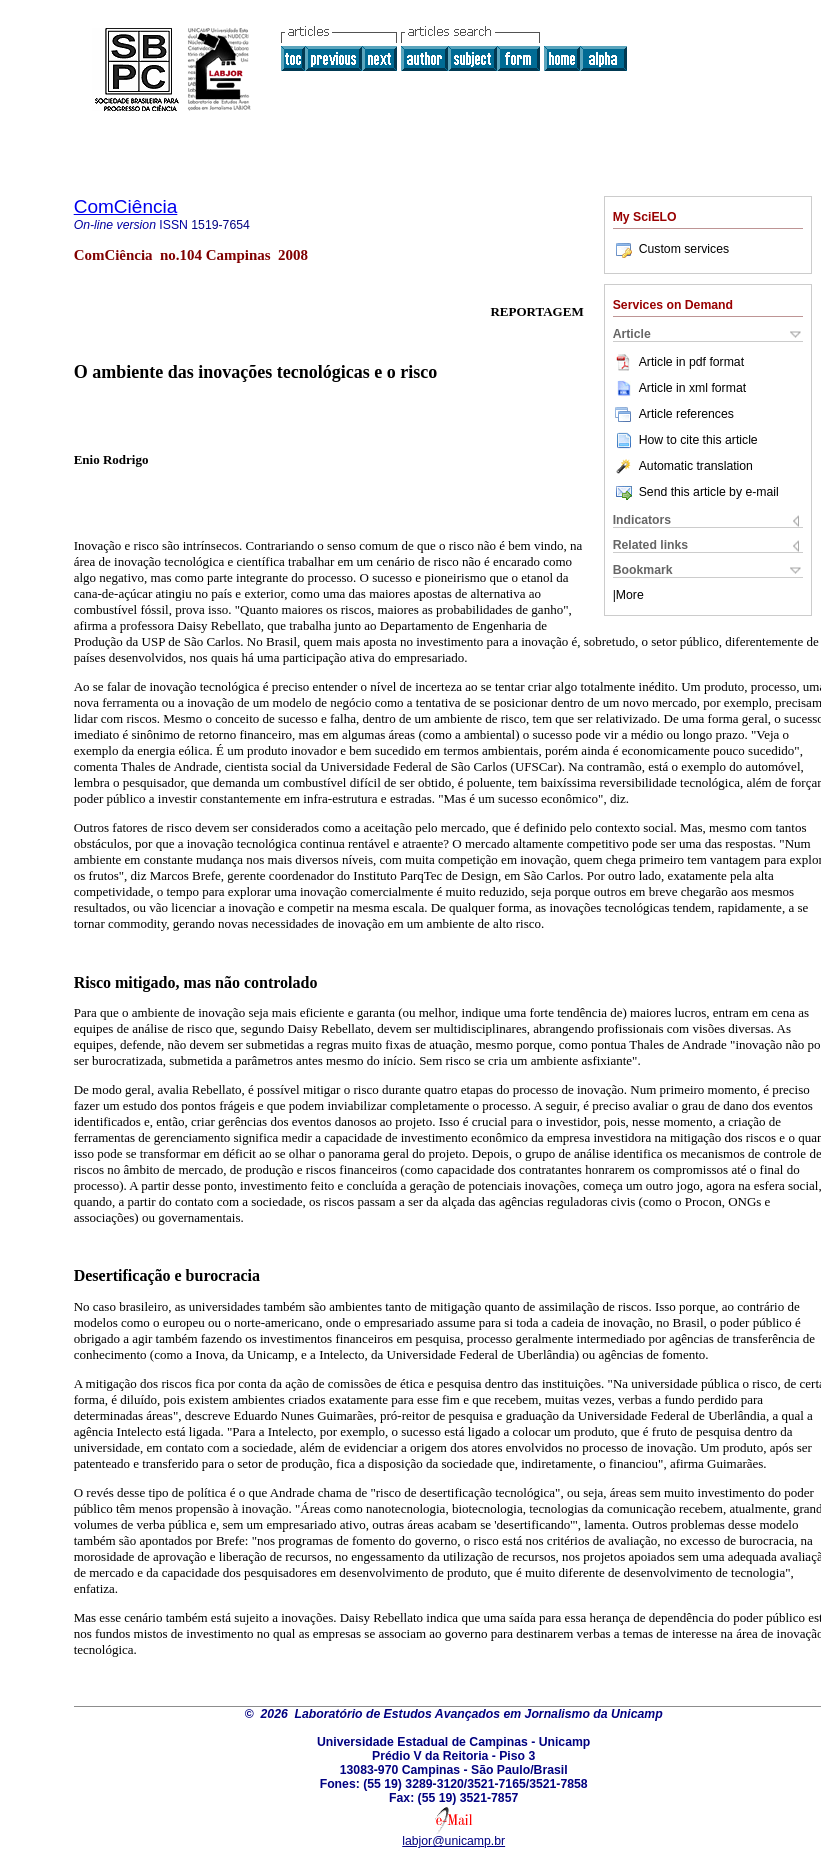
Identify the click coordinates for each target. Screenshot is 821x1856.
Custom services (671, 249)
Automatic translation (683, 466)
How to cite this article (698, 440)
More (630, 595)
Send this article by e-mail (696, 492)
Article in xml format (679, 388)
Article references (673, 414)
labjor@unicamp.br (453, 1841)
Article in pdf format (678, 362)
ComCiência (126, 206)
